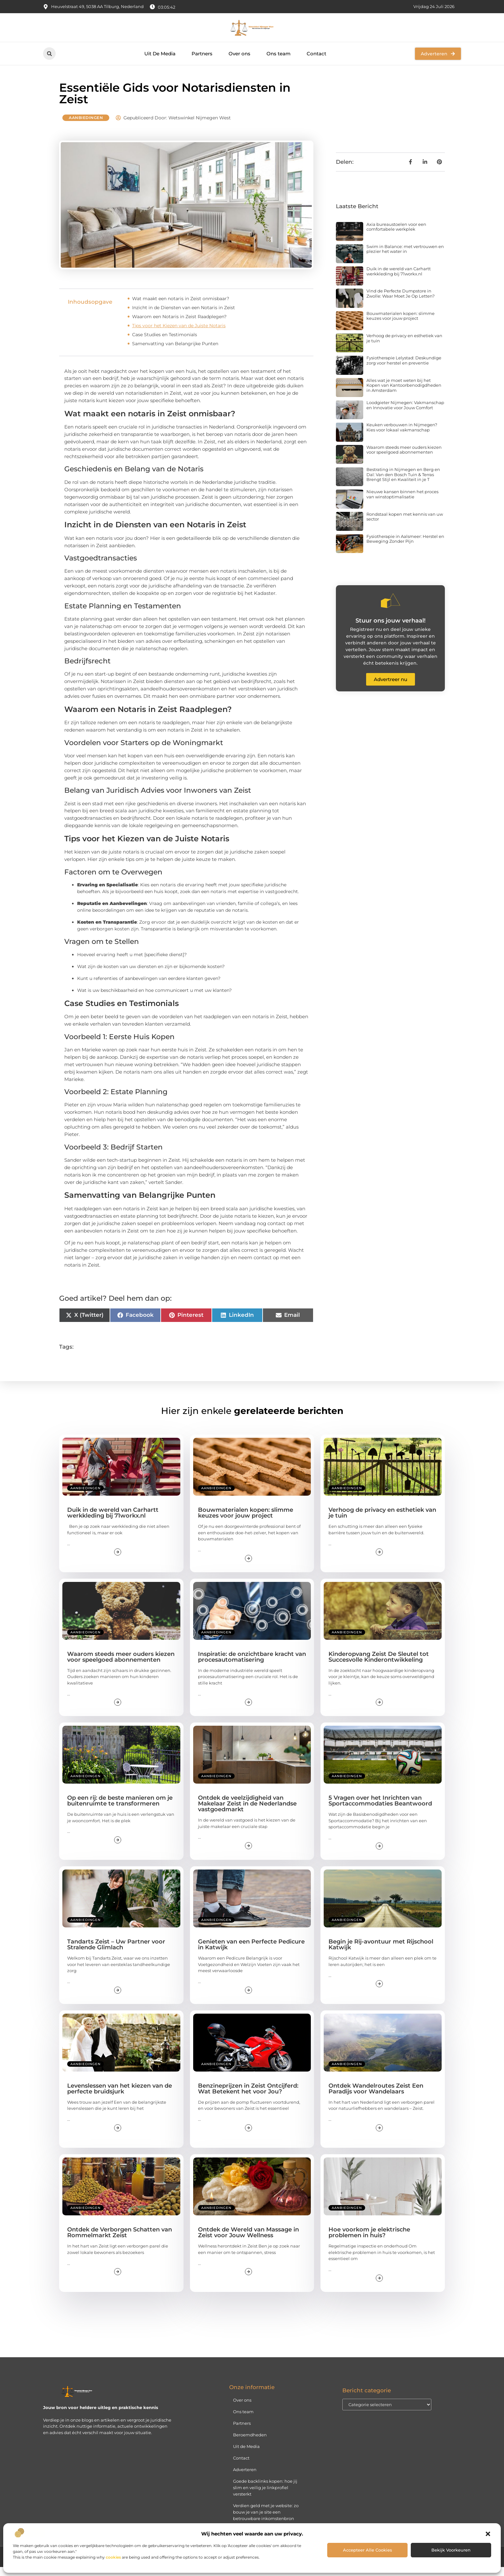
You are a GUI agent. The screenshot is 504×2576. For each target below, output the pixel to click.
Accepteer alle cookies (367, 2550)
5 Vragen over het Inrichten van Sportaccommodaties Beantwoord (380, 1809)
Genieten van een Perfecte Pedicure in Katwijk (251, 1953)
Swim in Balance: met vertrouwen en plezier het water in (405, 258)
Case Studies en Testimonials (164, 343)
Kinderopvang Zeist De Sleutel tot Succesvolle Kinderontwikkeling (378, 1665)
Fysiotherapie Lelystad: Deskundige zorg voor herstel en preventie (403, 369)
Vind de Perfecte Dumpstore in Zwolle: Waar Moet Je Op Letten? (400, 302)
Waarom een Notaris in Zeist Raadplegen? (179, 325)
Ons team (278, 54)
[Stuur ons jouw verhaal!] (390, 609)
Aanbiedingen (86, 126)
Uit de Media (246, 2455)
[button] (488, 2534)
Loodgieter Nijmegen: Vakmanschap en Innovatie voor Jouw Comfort (405, 414)
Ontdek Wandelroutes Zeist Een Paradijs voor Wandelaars (375, 2097)
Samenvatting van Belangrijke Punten (175, 352)
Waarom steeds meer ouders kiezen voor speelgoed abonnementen (404, 458)
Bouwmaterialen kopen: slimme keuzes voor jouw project (400, 324)
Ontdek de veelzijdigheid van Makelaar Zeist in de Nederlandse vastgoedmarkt (247, 1812)
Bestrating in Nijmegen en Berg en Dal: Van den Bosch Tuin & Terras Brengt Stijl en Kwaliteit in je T (403, 483)
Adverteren (244, 2478)
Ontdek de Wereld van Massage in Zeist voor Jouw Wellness (248, 2241)
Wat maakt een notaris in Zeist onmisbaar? (180, 307)
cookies (113, 2557)
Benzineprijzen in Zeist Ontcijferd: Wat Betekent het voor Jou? (248, 2097)
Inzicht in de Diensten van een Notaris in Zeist (183, 316)
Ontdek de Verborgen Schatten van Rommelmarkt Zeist (119, 2241)
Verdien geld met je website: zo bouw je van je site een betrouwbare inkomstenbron (266, 2521)
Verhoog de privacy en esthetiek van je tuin (404, 347)
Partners (202, 54)
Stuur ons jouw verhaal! (391, 629)
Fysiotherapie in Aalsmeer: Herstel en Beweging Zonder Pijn (405, 547)
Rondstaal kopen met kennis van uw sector (404, 525)
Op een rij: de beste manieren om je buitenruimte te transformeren (120, 1809)
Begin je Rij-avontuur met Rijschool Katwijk (380, 1953)
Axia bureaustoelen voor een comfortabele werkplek (396, 235)
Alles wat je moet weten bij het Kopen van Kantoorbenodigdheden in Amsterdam (403, 394)
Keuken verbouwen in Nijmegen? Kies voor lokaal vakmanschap (401, 436)
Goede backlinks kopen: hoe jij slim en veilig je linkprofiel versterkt (265, 2496)
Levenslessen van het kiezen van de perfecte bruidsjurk (119, 2097)
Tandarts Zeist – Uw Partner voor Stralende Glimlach (116, 1953)
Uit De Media (160, 54)
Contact (316, 54)
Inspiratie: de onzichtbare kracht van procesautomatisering (252, 1665)
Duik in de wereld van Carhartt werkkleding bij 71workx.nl (398, 280)
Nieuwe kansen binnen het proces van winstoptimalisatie (402, 503)
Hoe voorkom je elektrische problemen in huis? (369, 2241)
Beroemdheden (250, 2443)
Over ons (239, 54)
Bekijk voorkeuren (451, 2550)
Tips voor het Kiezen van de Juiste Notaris (179, 334)
